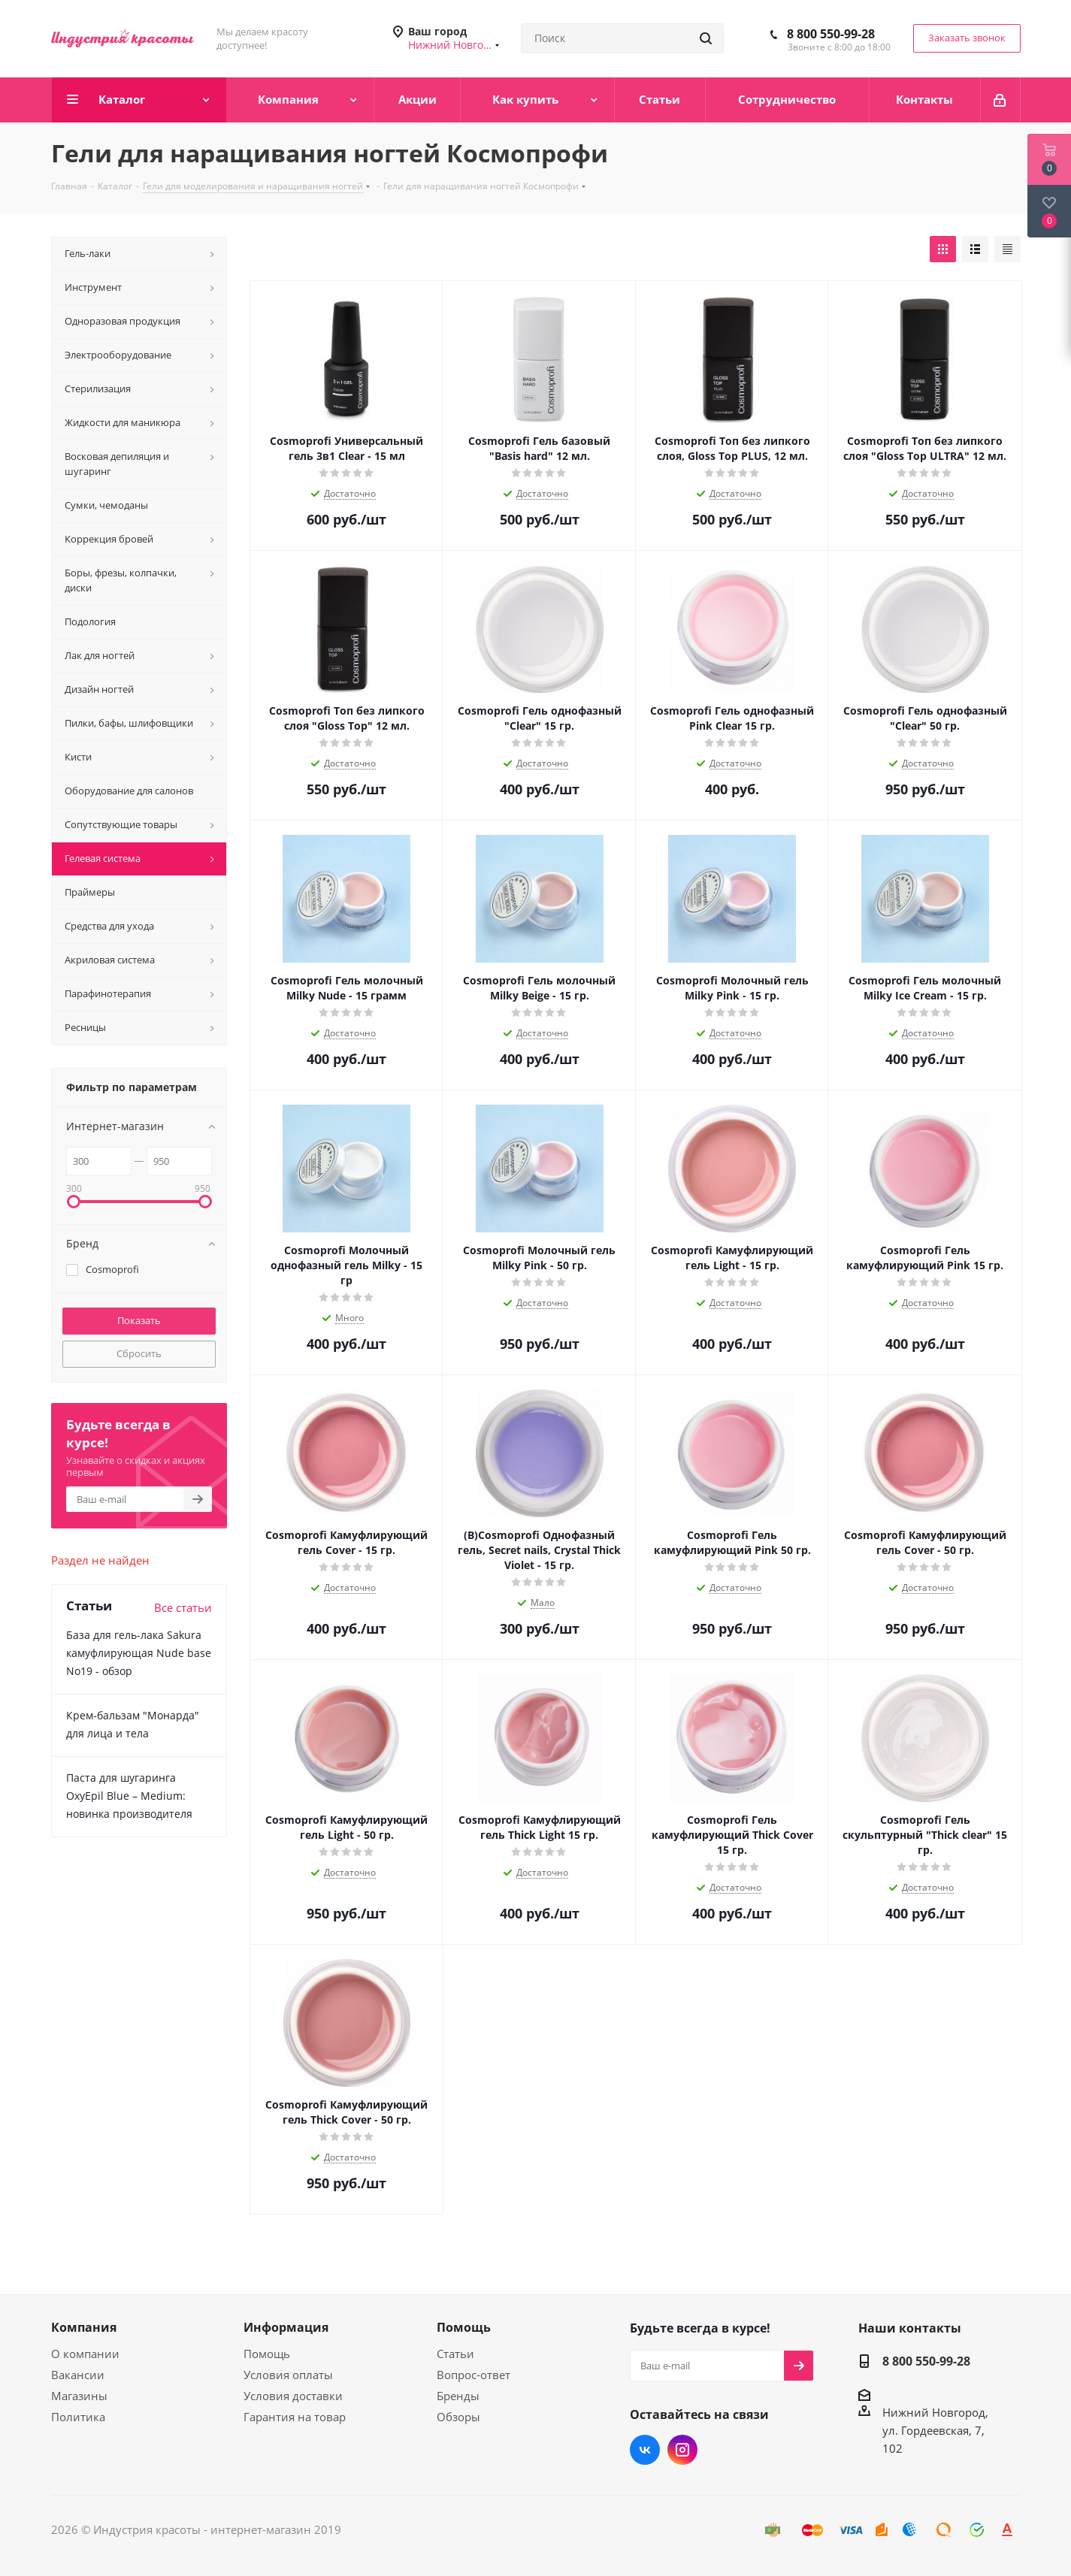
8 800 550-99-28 (831, 34)
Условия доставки (293, 2395)
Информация (286, 2327)
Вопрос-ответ (473, 2374)
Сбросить (139, 1353)
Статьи (455, 2353)
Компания (83, 2327)
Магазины (79, 2395)
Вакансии (77, 2374)
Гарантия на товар (295, 2416)
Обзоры (458, 2416)
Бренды (458, 2395)
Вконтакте (645, 2450)
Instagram (682, 2450)
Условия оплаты (288, 2374)
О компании (85, 2353)
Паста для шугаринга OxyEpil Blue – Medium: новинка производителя (129, 1795)
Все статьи (183, 1607)
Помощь (267, 2353)
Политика (78, 2416)
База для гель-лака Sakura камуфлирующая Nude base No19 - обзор (138, 1653)
